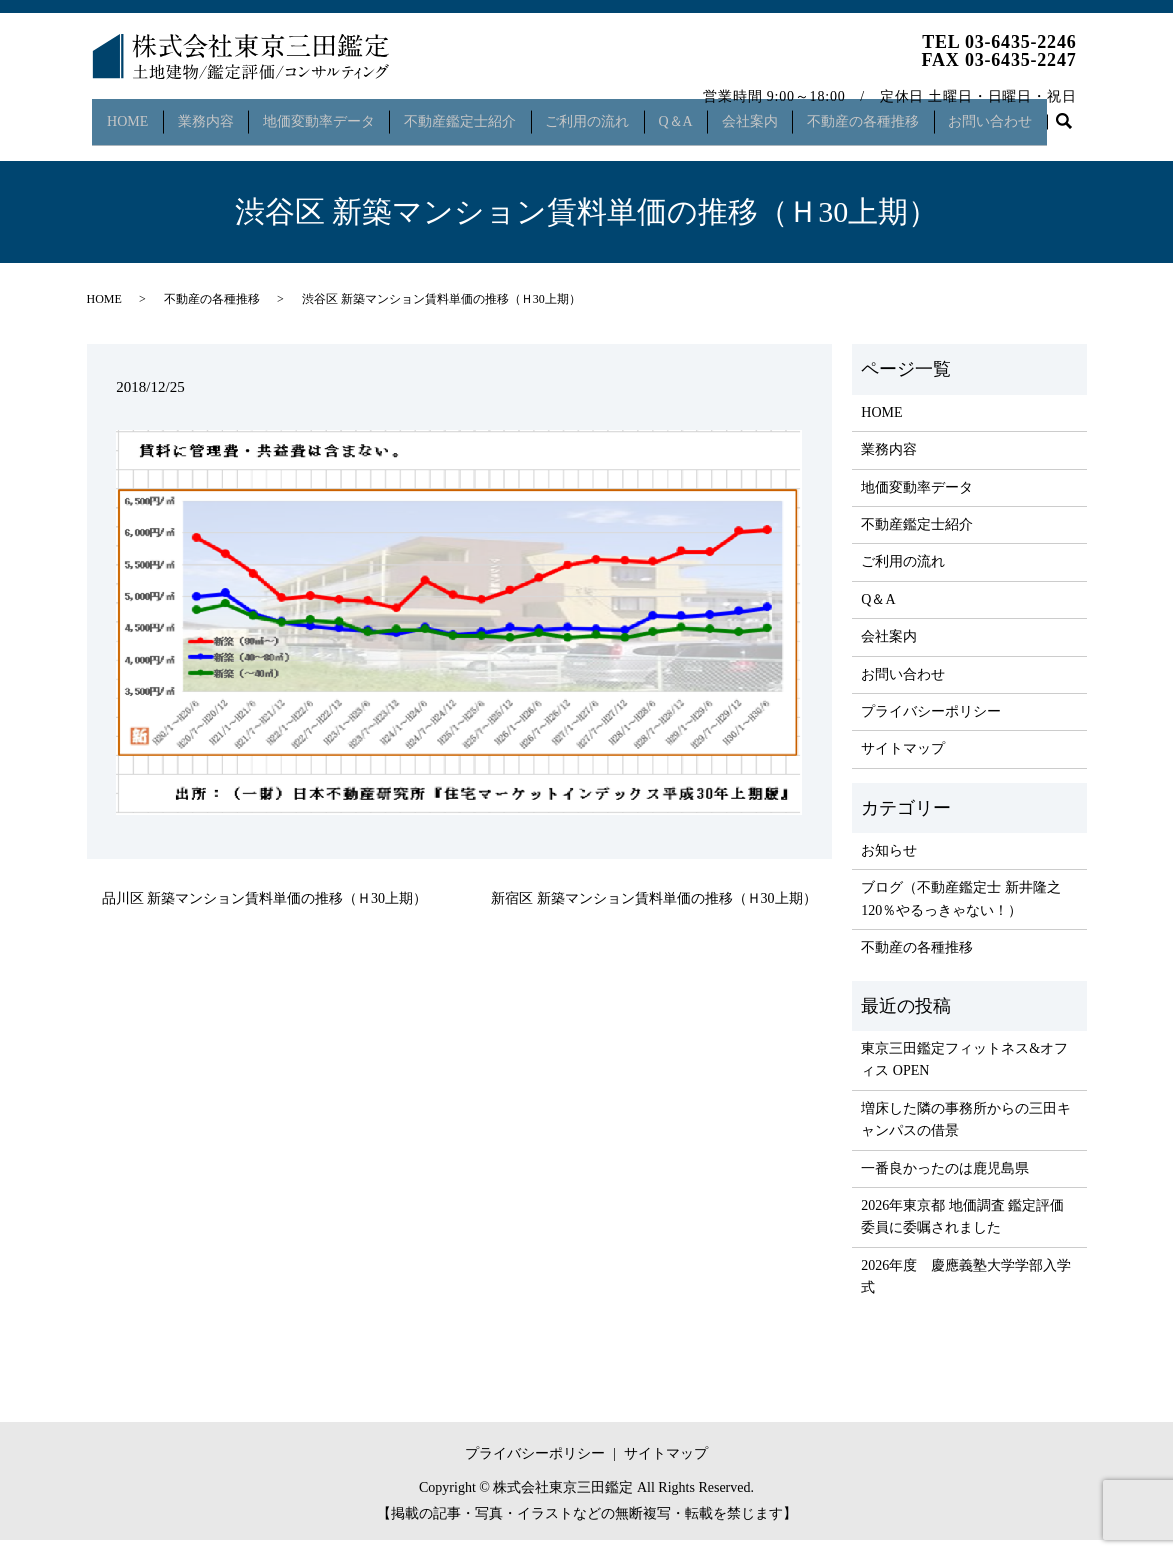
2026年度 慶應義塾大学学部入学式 (966, 1290)
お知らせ (889, 865)
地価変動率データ (324, 113)
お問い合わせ (1022, 113)
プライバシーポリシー (931, 726)
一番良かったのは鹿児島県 (945, 1182)
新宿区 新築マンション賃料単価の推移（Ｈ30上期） (654, 912)
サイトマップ (903, 763)
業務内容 (206, 113)
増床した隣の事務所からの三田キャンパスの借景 (966, 1133)
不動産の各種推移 (890, 113)
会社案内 (772, 113)
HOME (123, 113)
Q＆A (694, 113)
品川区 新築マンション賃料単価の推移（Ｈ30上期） (265, 912)
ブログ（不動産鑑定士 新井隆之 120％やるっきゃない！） (961, 913)
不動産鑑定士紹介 (469, 113)
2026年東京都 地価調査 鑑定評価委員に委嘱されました (962, 1231)
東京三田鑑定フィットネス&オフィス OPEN (964, 1074)
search (111, 145)
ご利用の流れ (601, 113)
